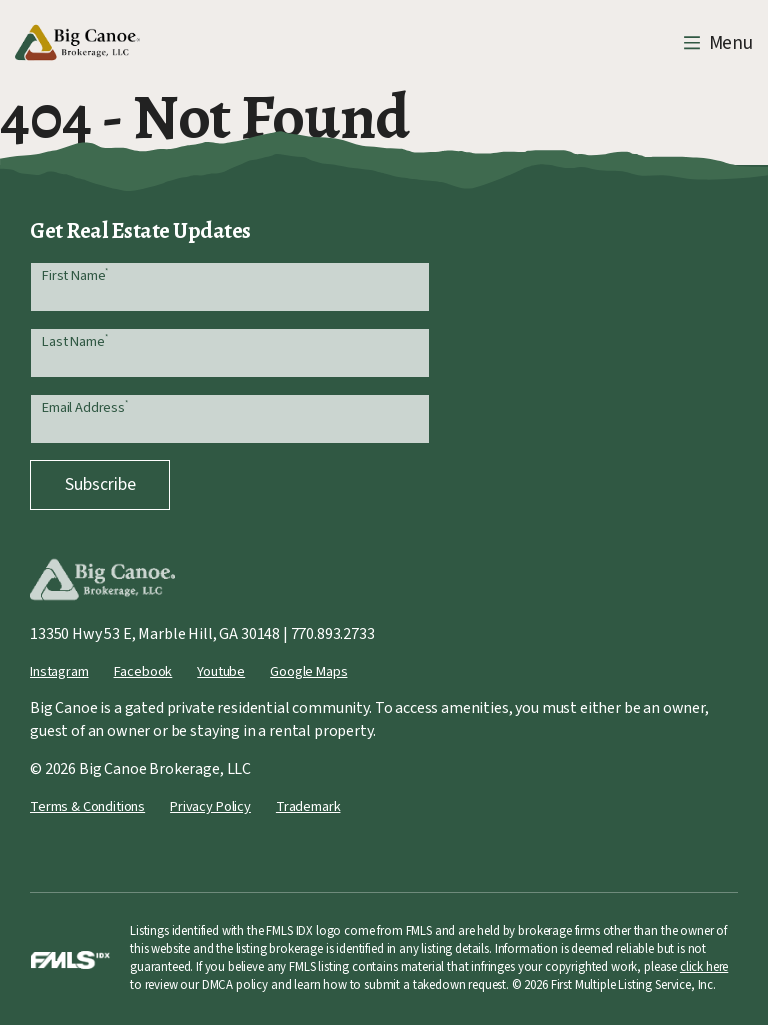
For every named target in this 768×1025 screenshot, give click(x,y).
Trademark (308, 806)
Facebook (143, 671)
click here (704, 967)
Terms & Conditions (87, 806)
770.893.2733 (333, 634)
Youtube (221, 671)
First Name (75, 275)
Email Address (85, 407)
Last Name (74, 341)
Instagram (59, 671)
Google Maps (308, 671)
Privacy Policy (210, 806)
